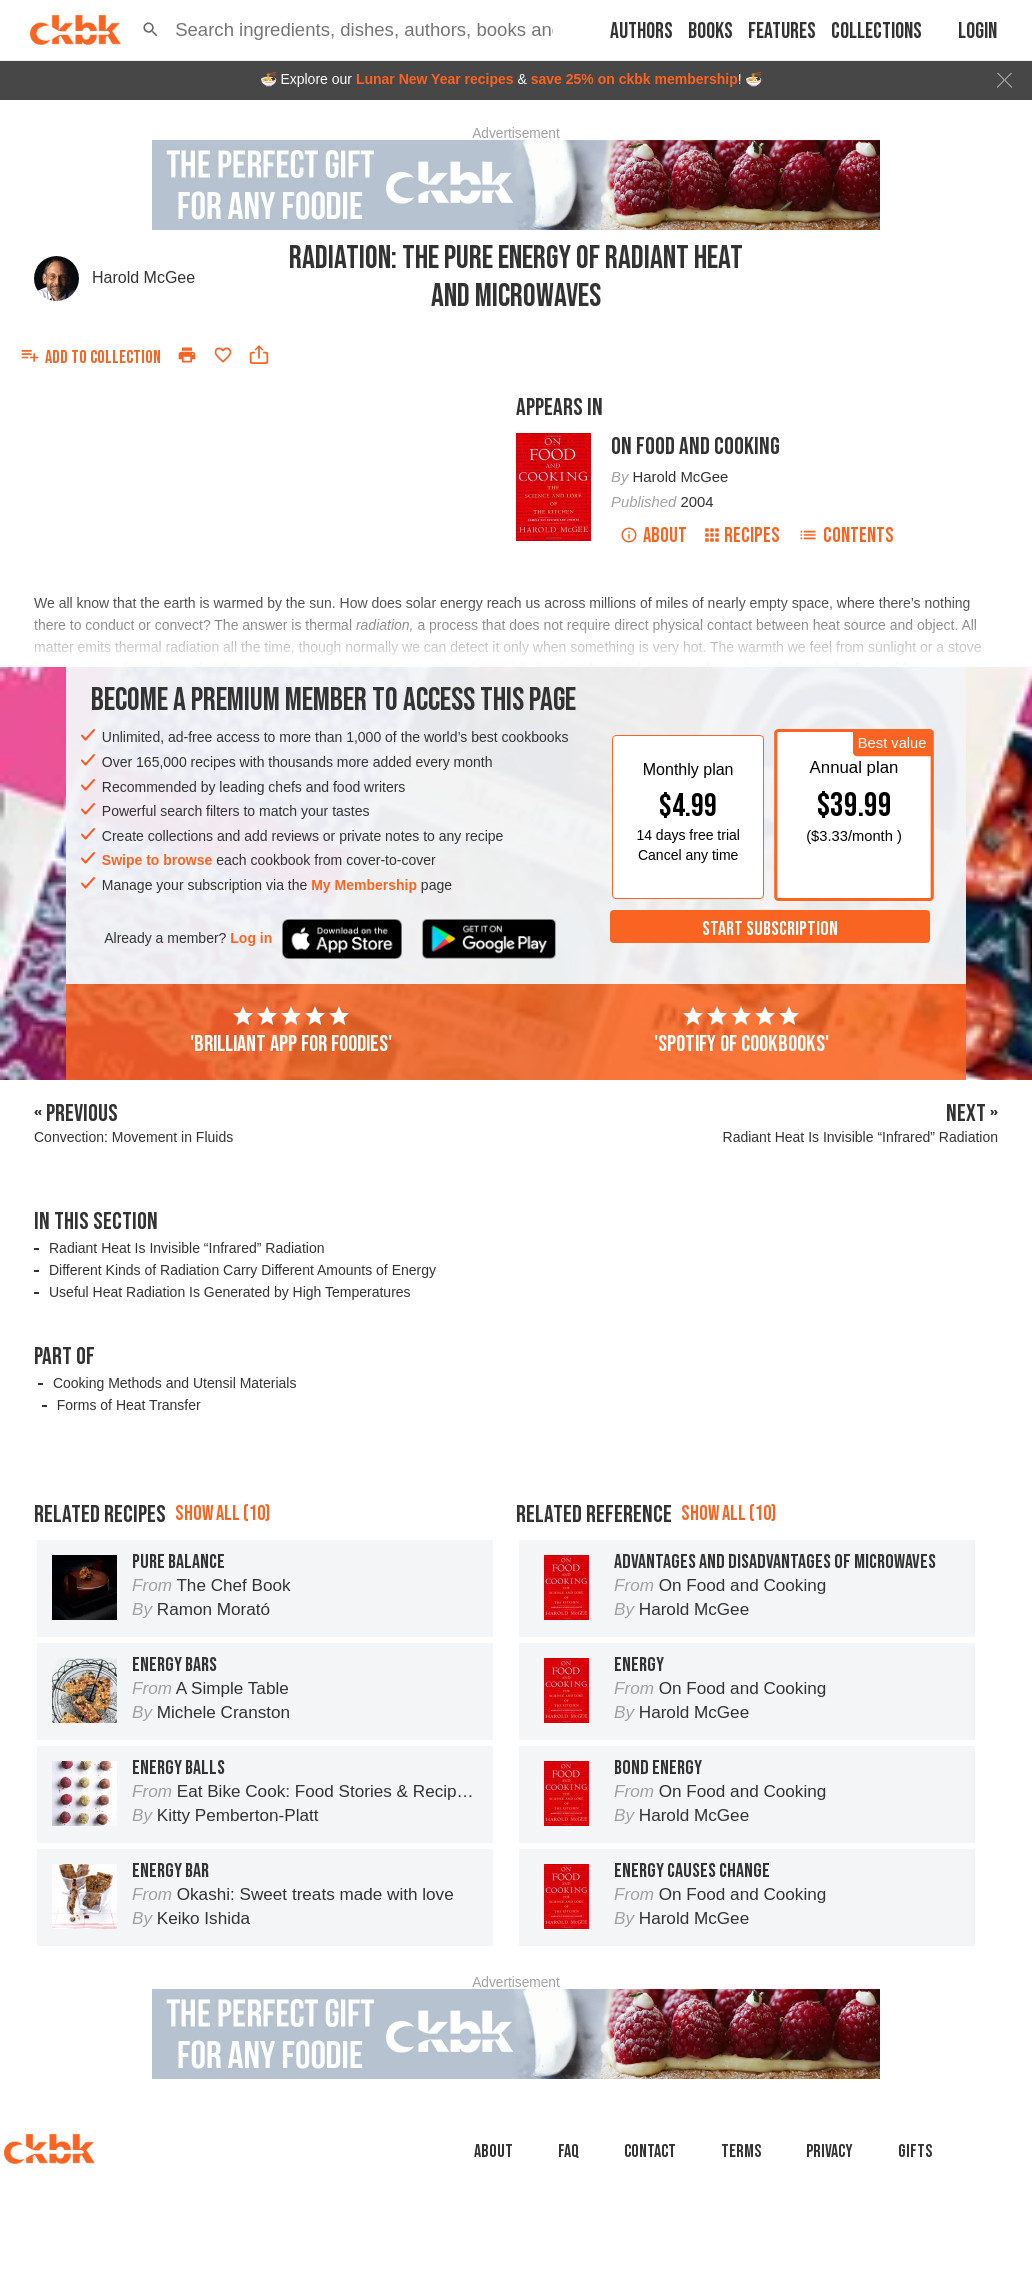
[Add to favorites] (223, 355)
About (653, 535)
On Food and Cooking (695, 446)
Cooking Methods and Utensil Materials (175, 1383)
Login (977, 31)
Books (710, 31)
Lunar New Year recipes (435, 79)
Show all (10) (222, 1603)
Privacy (829, 2241)
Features (782, 31)
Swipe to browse (157, 860)
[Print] (187, 355)
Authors (641, 31)
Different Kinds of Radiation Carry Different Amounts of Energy (242, 1270)
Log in (251, 938)
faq (568, 2241)
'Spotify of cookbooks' (741, 1031)
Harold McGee (143, 277)
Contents (846, 535)
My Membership (364, 885)
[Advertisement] (516, 1501)
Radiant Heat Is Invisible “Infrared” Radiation (186, 1248)
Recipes (742, 535)
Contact (650, 2241)
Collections (876, 31)
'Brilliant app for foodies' (291, 1031)
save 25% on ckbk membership (634, 79)
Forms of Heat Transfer (129, 1405)
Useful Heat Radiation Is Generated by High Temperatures (230, 1292)
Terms (741, 2241)
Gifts (915, 2241)
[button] (150, 30)
